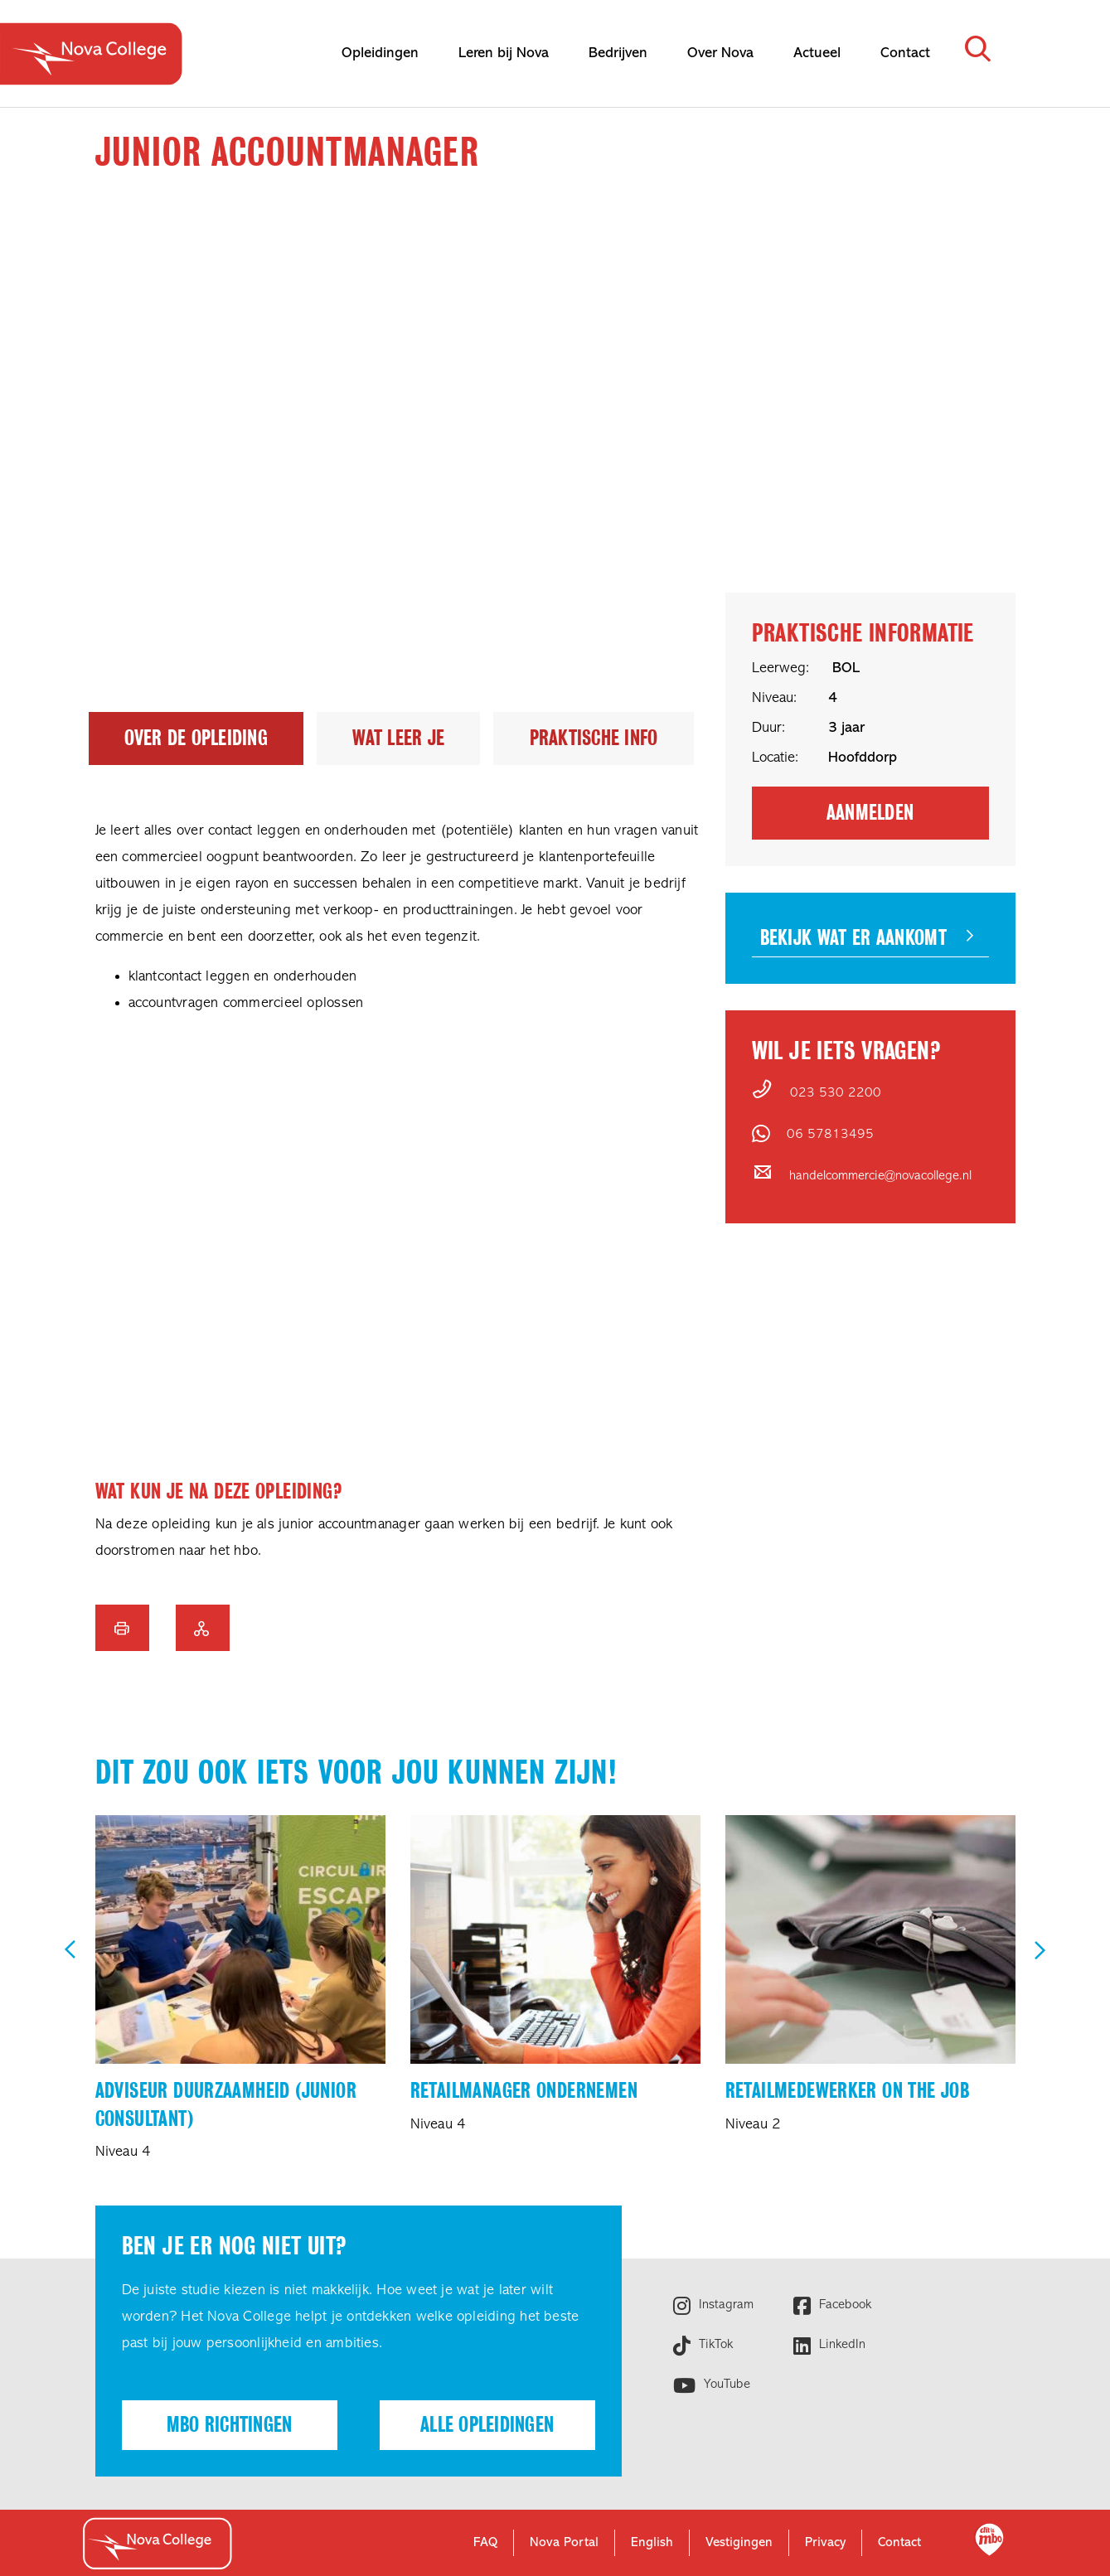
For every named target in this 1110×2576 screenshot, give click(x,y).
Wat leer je (398, 738)
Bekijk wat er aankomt (853, 938)
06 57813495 (830, 1134)
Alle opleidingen (487, 2425)
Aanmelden (870, 813)
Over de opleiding (196, 738)
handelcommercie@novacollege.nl (880, 1176)
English (652, 2542)
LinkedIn (840, 2344)
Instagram (724, 2305)
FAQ (485, 2542)
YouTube (725, 2384)
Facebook (843, 2305)
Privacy (825, 2542)
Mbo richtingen (230, 2425)
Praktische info (594, 738)
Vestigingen (739, 2542)
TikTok (714, 2344)
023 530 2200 (835, 1093)
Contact (899, 2542)
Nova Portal (564, 2542)
